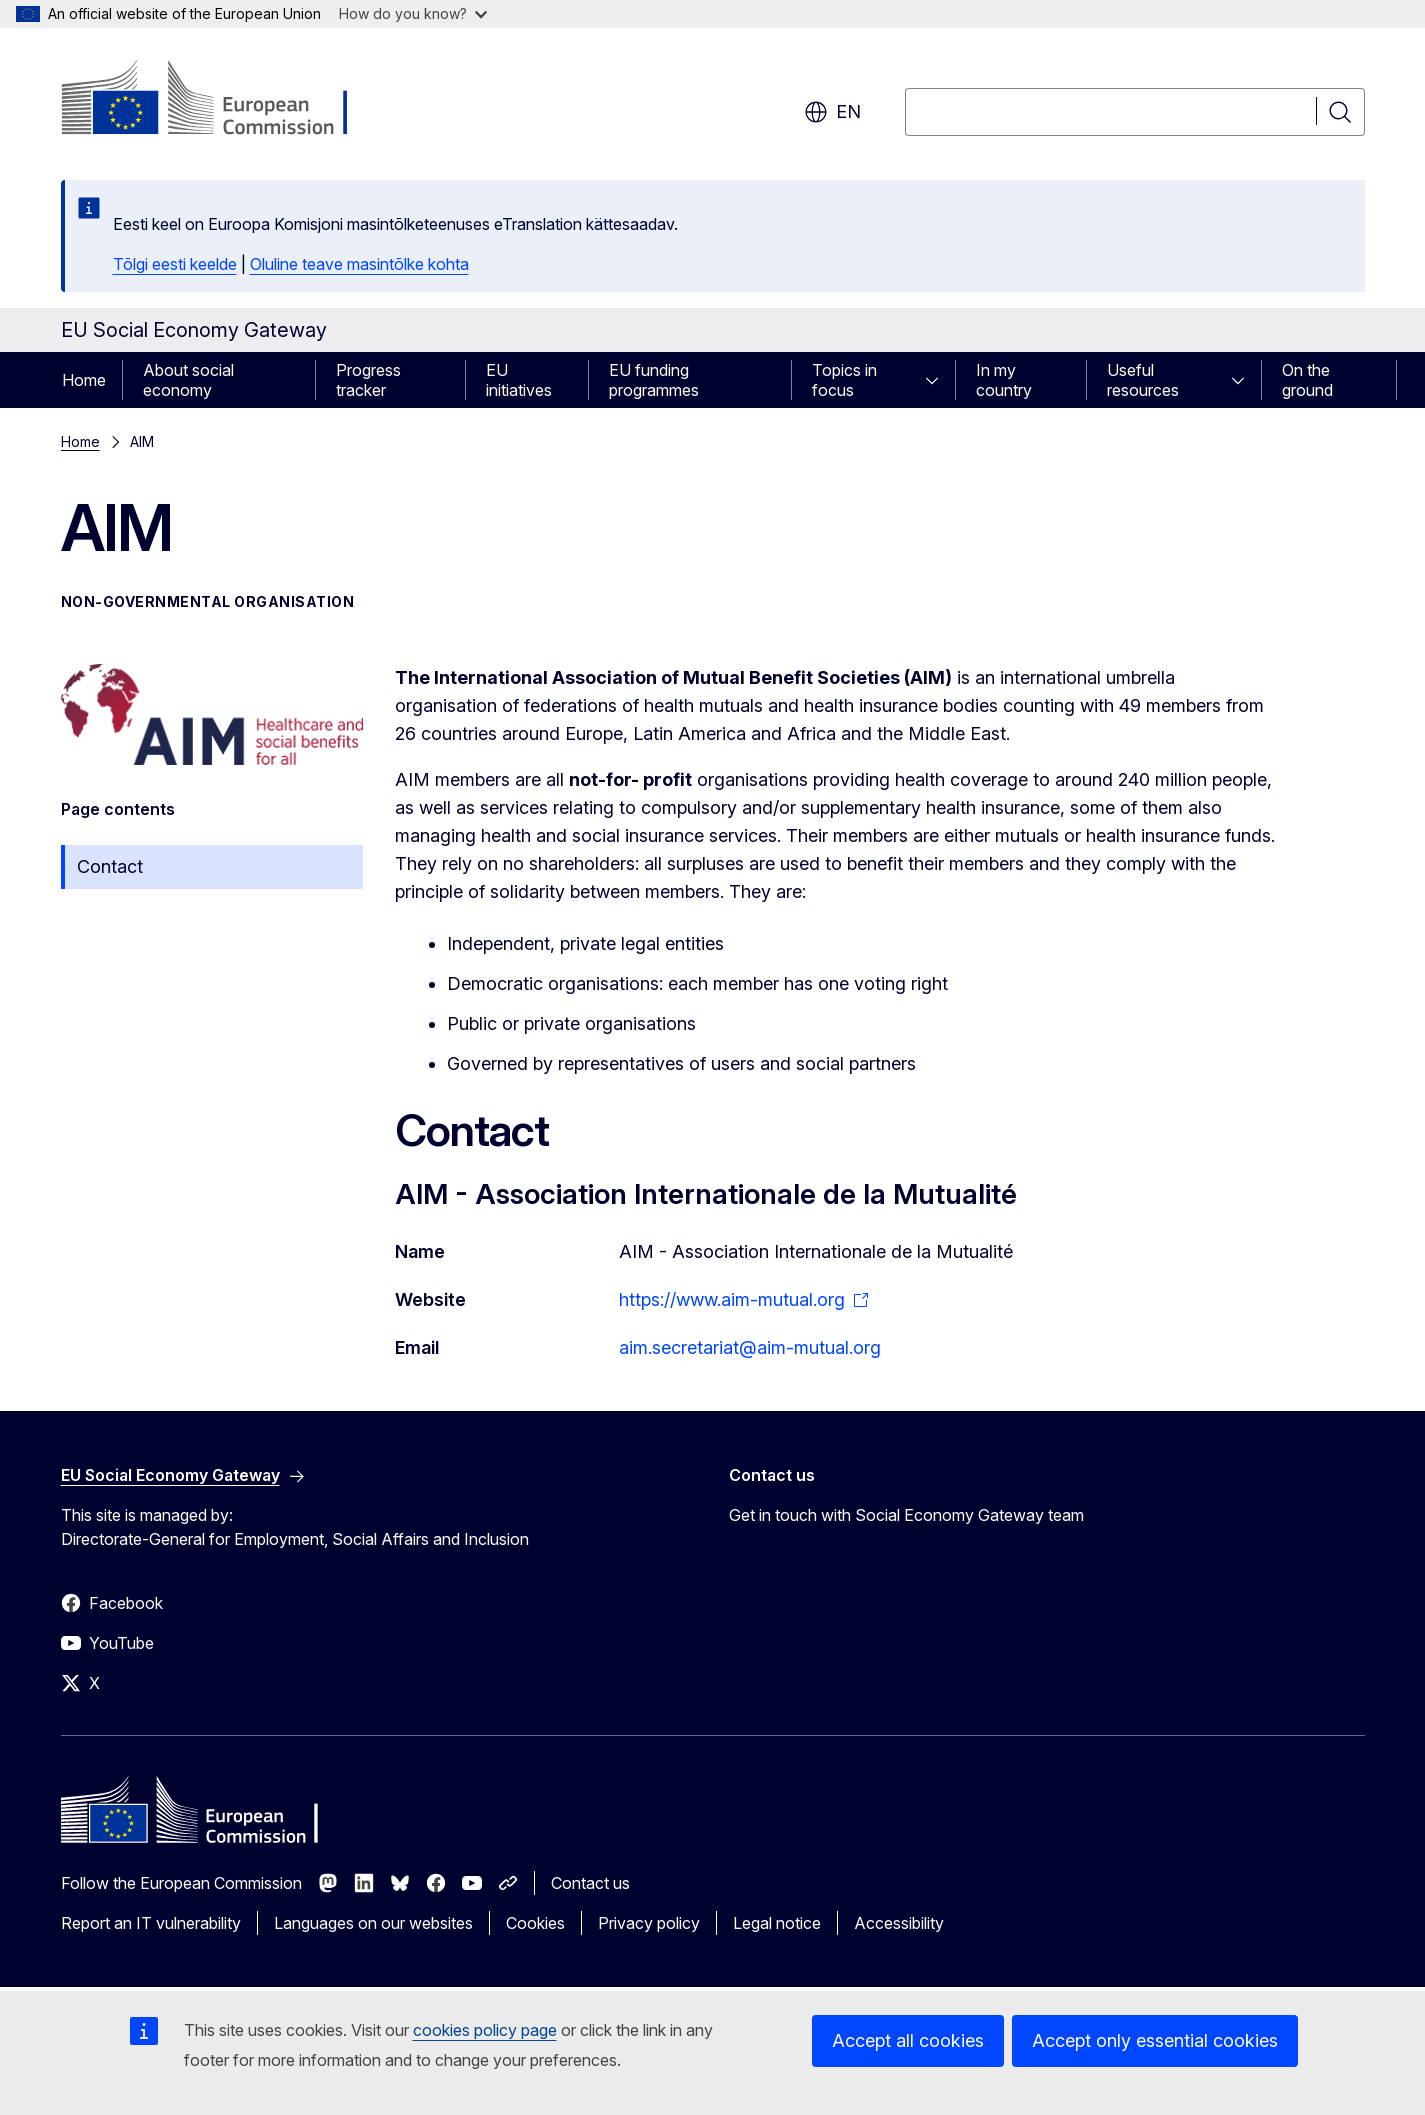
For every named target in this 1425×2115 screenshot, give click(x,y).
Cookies (535, 1923)
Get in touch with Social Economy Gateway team (906, 1515)
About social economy (188, 380)
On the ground (1307, 380)
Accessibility (899, 1923)
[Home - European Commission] (222, 100)
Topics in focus (844, 380)
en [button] (832, 112)
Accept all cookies (908, 2040)
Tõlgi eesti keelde (175, 264)
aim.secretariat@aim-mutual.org (750, 1347)
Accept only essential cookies (1155, 2040)
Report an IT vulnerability (151, 1923)
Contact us (590, 1883)
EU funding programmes (654, 380)
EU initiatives (519, 380)
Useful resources (1143, 380)
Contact (110, 866)
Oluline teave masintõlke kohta (359, 264)
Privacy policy (649, 1923)
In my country (1004, 380)
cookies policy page (485, 2030)
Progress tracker (368, 380)
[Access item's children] (938, 380)
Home (84, 380)
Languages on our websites (373, 1923)
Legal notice (777, 1923)
